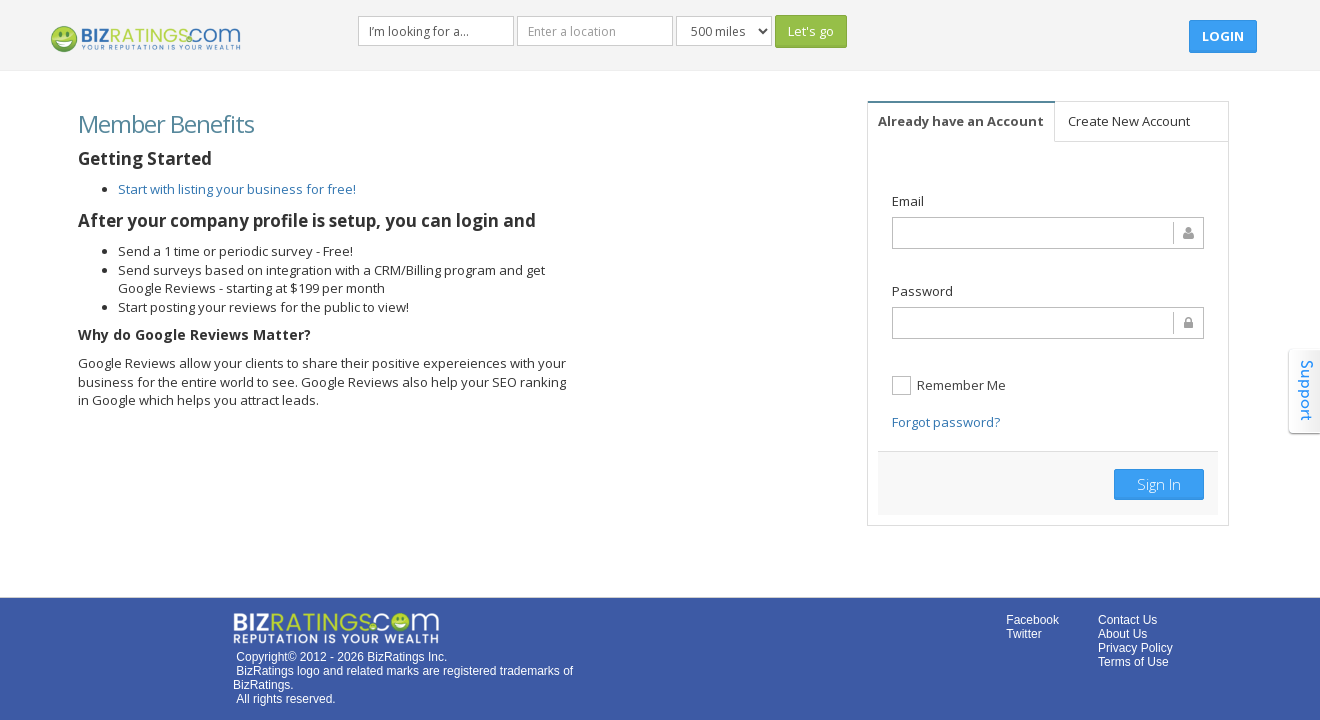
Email (908, 201)
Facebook (1032, 620)
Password (922, 291)
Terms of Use (1133, 662)
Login (1223, 36)
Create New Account (1129, 121)
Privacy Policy (1135, 648)
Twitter (1023, 634)
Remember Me (949, 385)
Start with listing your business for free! (237, 189)
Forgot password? (946, 422)
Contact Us (1127, 620)
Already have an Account (961, 121)
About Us (1122, 634)
